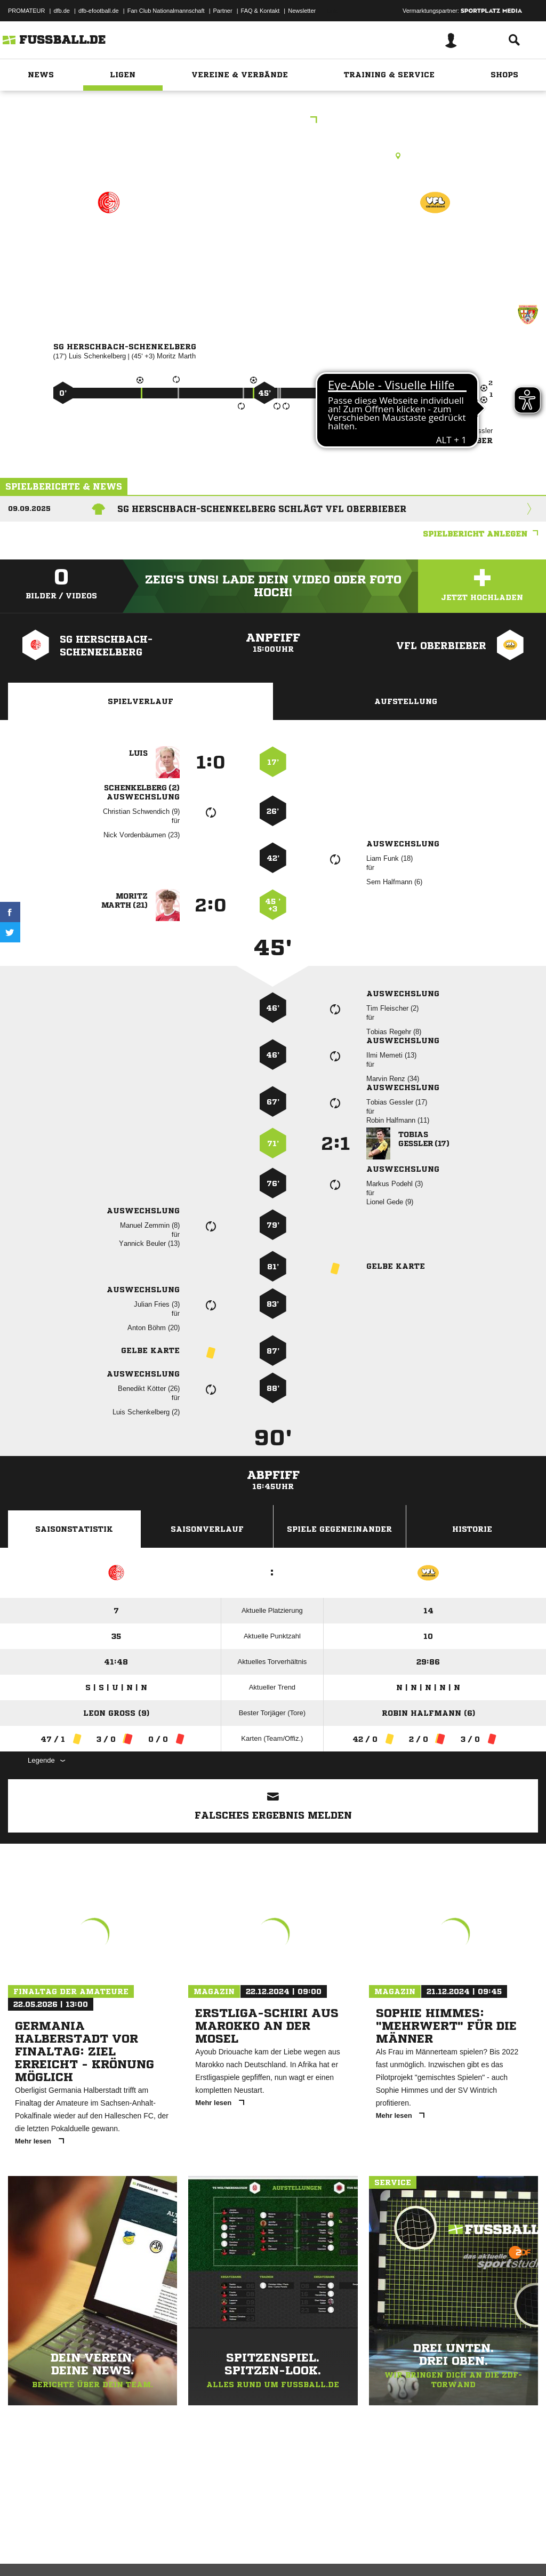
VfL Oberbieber (435, 248)
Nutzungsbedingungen (142, 2551)
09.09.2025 (29, 508)
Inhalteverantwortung (255, 2551)
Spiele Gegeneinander (339, 1529)
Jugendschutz (199, 2551)
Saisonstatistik (74, 1529)
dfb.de (61, 10)
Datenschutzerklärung (75, 2551)
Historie (472, 1529)
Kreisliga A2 (273, 120)
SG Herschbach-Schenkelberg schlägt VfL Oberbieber (261, 509)
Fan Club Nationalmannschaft (166, 10)
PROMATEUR (26, 10)
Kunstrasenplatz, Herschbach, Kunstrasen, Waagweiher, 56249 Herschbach (272, 156)
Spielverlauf (140, 701)
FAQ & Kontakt (260, 10)
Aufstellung (405, 701)
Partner (222, 10)
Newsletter (302, 10)
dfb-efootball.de (98, 10)
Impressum (22, 2551)
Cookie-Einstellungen (320, 2551)
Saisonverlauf (207, 1529)
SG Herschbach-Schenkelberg (108, 255)
